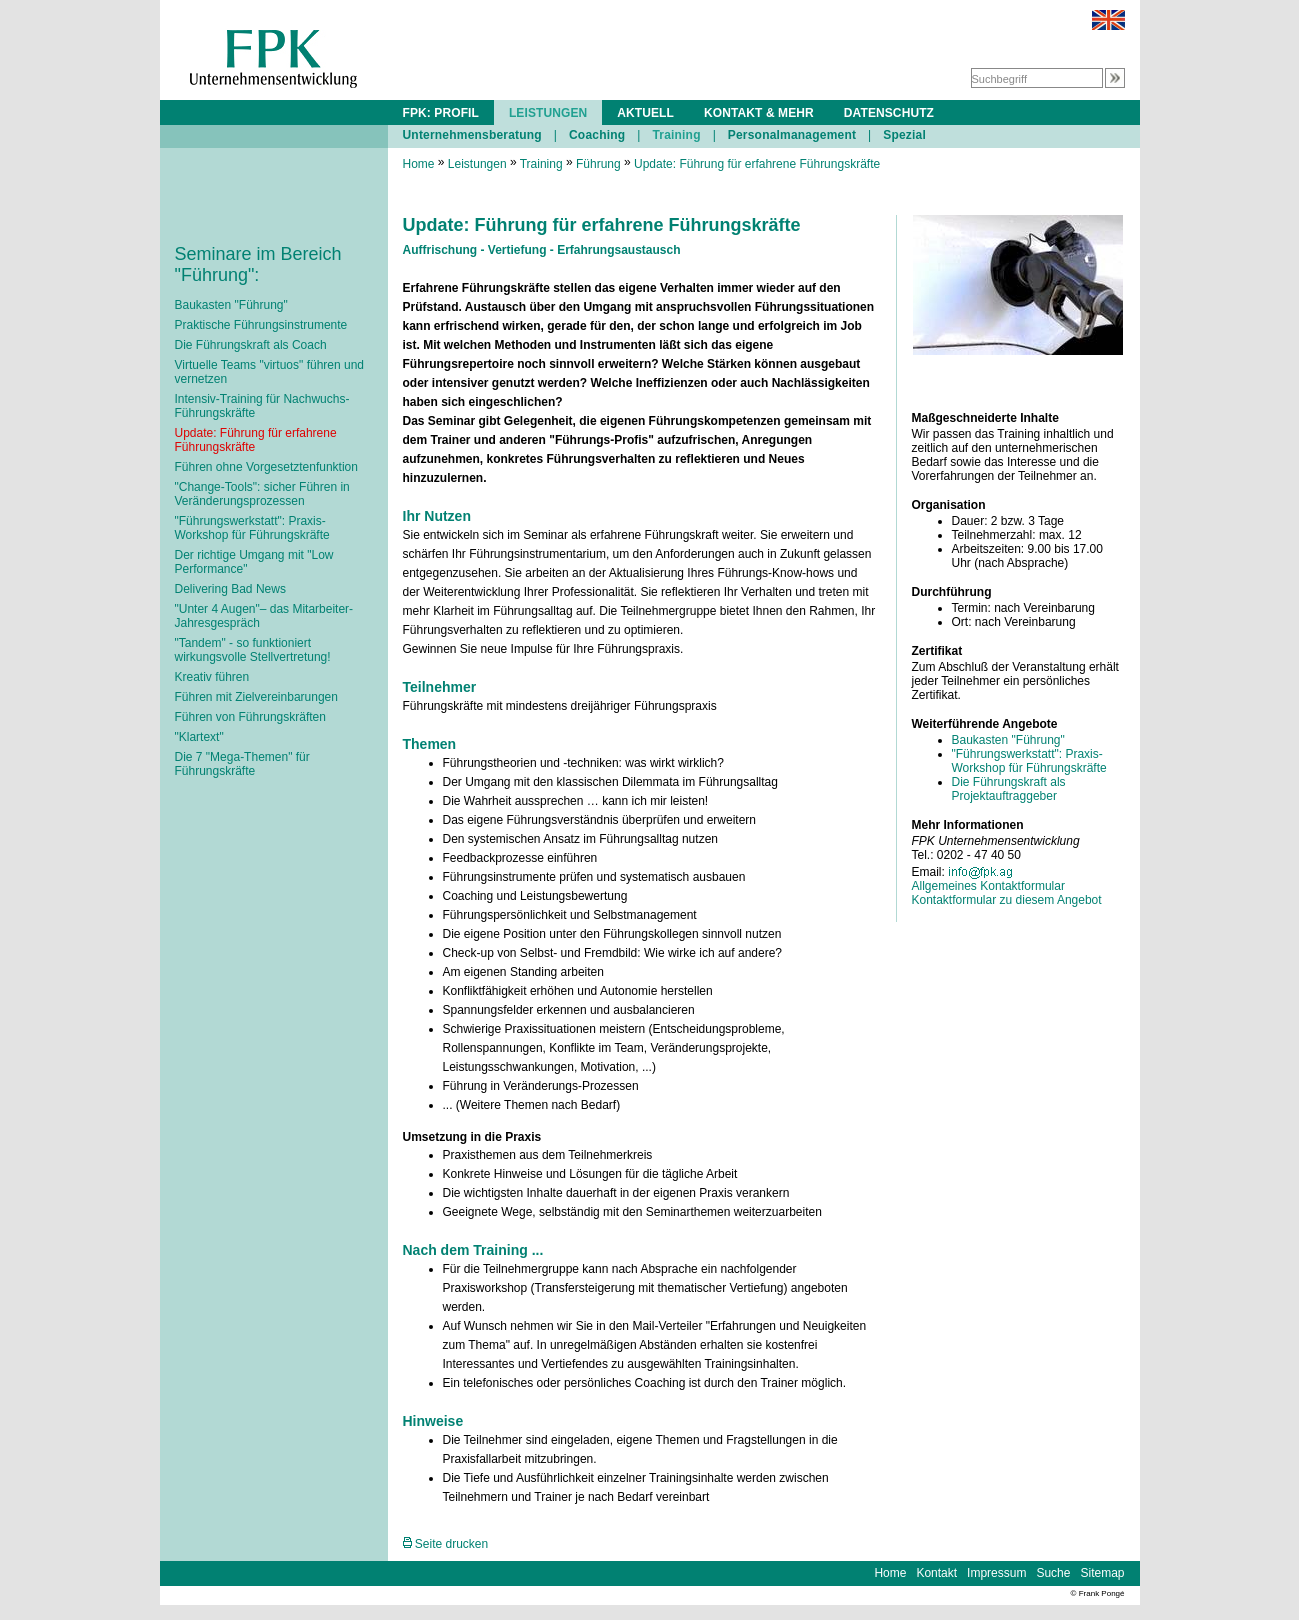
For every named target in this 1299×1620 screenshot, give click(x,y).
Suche (1053, 1573)
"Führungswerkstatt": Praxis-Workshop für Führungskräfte (252, 528)
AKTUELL (645, 113)
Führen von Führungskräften (250, 717)
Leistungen (477, 164)
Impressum (996, 1573)
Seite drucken (446, 1544)
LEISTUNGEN (548, 113)
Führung (598, 164)
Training (676, 135)
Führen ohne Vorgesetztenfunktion (266, 467)
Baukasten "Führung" (231, 305)
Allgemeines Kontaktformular (988, 886)
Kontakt (936, 1573)
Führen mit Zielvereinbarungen (256, 697)
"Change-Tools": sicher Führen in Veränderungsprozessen (262, 494)
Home (419, 164)
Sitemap (1102, 1573)
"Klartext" (199, 737)
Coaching (597, 135)
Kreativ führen (212, 677)
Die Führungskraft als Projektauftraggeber (1009, 789)
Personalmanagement (792, 135)
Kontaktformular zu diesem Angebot (1007, 900)
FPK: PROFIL (441, 113)
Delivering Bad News (230, 589)
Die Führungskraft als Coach (251, 345)
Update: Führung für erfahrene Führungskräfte (757, 164)
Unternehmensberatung (472, 135)
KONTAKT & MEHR (759, 113)
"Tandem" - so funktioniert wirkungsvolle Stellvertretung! (253, 650)
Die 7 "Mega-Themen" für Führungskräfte (242, 764)
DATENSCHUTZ (889, 113)
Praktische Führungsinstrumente (261, 325)
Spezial (904, 135)
